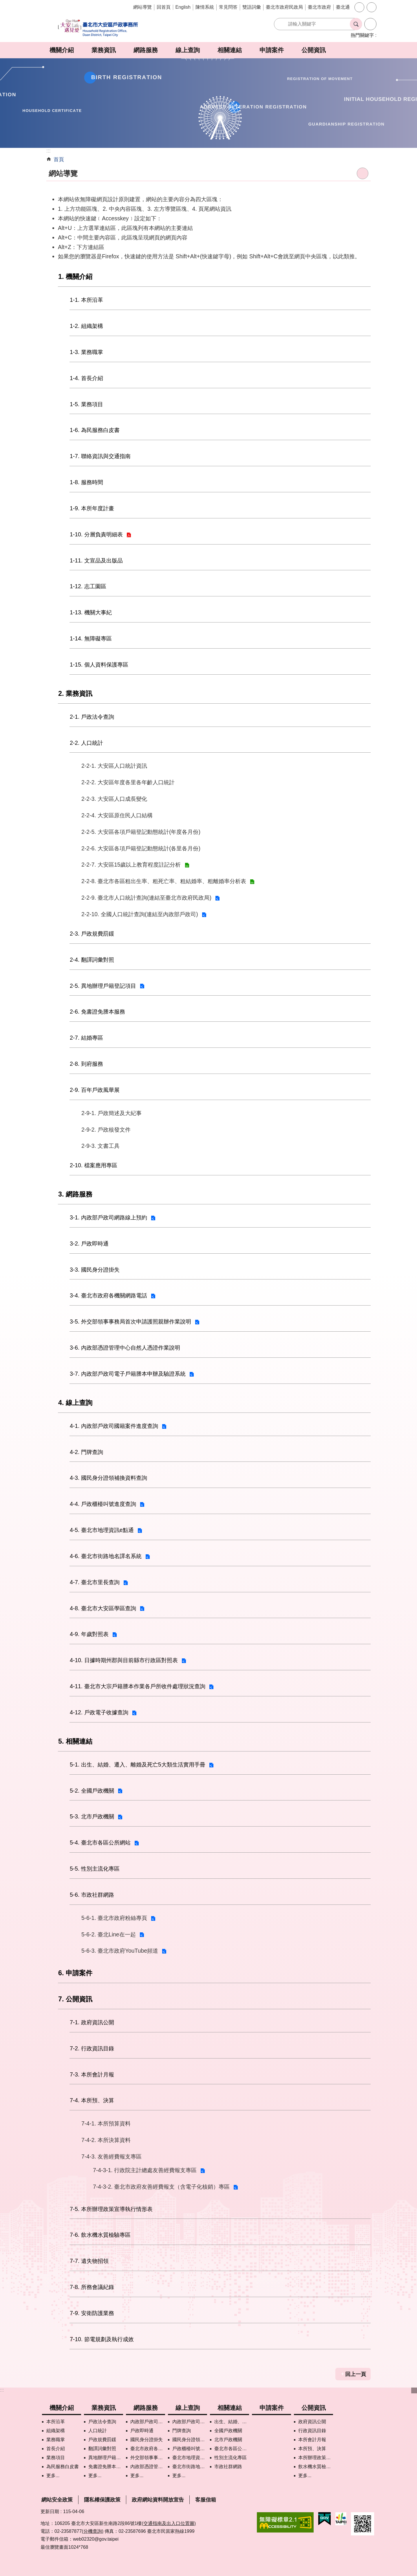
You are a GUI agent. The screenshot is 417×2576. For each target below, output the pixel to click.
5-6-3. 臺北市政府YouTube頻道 (119, 1950)
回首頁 (164, 7)
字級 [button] (359, 7)
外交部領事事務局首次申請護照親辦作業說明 (147, 2457)
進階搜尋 (370, 24)
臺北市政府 (319, 7)
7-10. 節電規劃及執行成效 (102, 2339)
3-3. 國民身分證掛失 (95, 1269)
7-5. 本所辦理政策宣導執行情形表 (111, 2209)
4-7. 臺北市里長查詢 (95, 1582)
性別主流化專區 (230, 2457)
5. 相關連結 (75, 1741)
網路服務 (145, 50)
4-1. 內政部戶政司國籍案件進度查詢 (114, 1426)
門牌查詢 (181, 2430)
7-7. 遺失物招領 (89, 2261)
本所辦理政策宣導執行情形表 (315, 2457)
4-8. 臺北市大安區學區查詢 (103, 1608)
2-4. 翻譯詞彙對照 (92, 959)
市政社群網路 (228, 2466)
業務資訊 (104, 50)
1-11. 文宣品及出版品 (96, 560)
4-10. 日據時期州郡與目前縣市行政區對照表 (124, 1660)
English (183, 7)
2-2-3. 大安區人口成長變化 (114, 799)
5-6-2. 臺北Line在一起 (108, 1934)
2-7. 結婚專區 (86, 1037)
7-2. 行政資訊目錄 (92, 2048)
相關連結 (229, 50)
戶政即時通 (141, 2430)
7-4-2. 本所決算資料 (106, 2140)
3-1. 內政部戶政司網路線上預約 (108, 1217)
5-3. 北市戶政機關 (92, 1816)
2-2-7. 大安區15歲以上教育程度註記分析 (131, 864)
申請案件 (271, 50)
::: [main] (48, 151)
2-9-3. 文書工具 (100, 1146)
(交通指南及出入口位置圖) (169, 2523)
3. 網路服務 (75, 1194)
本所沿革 (55, 2421)
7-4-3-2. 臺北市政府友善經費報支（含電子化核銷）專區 (161, 2186)
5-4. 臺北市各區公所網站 (100, 1842)
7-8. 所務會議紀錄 (92, 2287)
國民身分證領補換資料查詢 (189, 2439)
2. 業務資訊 (75, 693)
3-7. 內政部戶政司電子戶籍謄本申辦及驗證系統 (128, 1373)
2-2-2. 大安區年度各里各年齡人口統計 (128, 782)
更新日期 (50, 2511)
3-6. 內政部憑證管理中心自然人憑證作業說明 (125, 1347)
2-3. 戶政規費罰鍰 (92, 933)
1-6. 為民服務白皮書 (95, 430)
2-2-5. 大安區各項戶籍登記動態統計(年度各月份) (140, 832)
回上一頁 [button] (355, 2374)
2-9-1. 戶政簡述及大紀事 (111, 1113)
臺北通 (343, 7)
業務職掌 (55, 2439)
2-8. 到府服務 (86, 1064)
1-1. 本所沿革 (86, 300)
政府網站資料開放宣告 (158, 2500)
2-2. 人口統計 (86, 743)
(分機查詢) (92, 2531)
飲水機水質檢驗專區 (315, 2466)
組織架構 (55, 2430)
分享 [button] (371, 7)
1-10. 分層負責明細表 (96, 534)
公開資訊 (313, 50)
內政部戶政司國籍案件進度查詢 (189, 2421)
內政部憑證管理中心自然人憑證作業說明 (147, 2466)
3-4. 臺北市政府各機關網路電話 (108, 1295)
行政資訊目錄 (312, 2430)
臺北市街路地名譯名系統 (189, 2466)
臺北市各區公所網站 (231, 2448)
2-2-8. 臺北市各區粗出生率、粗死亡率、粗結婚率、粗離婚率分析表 (163, 881)
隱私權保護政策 (102, 2500)
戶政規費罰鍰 (102, 2439)
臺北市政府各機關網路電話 (147, 2448)
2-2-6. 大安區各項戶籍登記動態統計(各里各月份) (140, 848)
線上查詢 (187, 50)
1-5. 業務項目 (86, 404)
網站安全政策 (57, 2500)
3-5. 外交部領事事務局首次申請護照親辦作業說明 (130, 1321)
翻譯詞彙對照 (102, 2448)
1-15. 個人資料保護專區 (99, 664)
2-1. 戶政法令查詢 (92, 717)
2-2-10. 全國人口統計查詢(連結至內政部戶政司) (139, 914)
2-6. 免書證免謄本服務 (97, 1011)
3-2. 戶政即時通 (89, 1243)
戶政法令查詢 (102, 2421)
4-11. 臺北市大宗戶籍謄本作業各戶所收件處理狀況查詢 (137, 1686)
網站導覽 (142, 7)
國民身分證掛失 (146, 2439)
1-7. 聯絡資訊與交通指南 (100, 456)
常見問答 (228, 7)
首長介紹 (55, 2448)
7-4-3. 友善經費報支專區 (111, 2156)
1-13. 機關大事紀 (91, 612)
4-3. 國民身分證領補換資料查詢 (108, 1478)
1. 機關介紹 (75, 276)
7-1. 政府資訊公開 (92, 2022)
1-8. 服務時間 (86, 482)
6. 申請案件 (75, 1973)
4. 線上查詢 (75, 1402)
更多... (52, 2475)
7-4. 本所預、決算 (92, 2100)
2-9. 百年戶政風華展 (95, 1090)
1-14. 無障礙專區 (91, 638)
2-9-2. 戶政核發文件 (106, 1129)
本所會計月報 (312, 2439)
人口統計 (97, 2430)
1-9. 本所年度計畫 (92, 508)
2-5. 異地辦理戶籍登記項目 (103, 986)
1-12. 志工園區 (88, 586)
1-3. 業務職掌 (86, 352)
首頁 (59, 159)
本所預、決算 (312, 2448)
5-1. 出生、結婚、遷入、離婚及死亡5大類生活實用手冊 (137, 1764)
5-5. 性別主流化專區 (95, 1868)
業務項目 (55, 2457)
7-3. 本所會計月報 (92, 2074)
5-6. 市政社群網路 (92, 1894)
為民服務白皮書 (62, 2466)
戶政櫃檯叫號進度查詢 (189, 2448)
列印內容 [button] (362, 173)
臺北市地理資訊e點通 (189, 2457)
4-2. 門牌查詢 (86, 1452)
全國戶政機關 (228, 2430)
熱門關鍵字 (362, 35)
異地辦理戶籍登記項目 (105, 2457)
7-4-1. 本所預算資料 (106, 2123)
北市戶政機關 (228, 2439)
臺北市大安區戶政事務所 (98, 28)
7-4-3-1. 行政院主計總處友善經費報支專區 (145, 2170)
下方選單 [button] (414, 2390)
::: (2, 2390)
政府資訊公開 (312, 2421)
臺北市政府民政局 (284, 7)
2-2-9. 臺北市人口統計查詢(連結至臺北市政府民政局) (146, 897)
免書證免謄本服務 (105, 2466)
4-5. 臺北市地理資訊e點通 (102, 1530)
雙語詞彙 (251, 7)
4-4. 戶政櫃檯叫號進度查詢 (103, 1504)
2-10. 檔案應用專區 (93, 1165)
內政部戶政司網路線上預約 (147, 2421)
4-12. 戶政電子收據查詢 (99, 1712)
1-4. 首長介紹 (86, 378)
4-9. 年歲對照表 (89, 1634)
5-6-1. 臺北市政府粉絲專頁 (114, 1918)
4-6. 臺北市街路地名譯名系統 (106, 1556)
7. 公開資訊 (75, 1999)
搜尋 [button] (356, 24)
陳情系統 (204, 7)
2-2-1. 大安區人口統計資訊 (114, 766)
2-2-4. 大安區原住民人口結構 (117, 815)
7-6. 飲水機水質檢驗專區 (100, 2235)
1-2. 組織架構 (86, 326)
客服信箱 (205, 2500)
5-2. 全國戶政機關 (92, 1790)
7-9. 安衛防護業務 (92, 2313)
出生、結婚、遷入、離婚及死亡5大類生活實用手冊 (231, 2421)
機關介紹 (62, 50)
